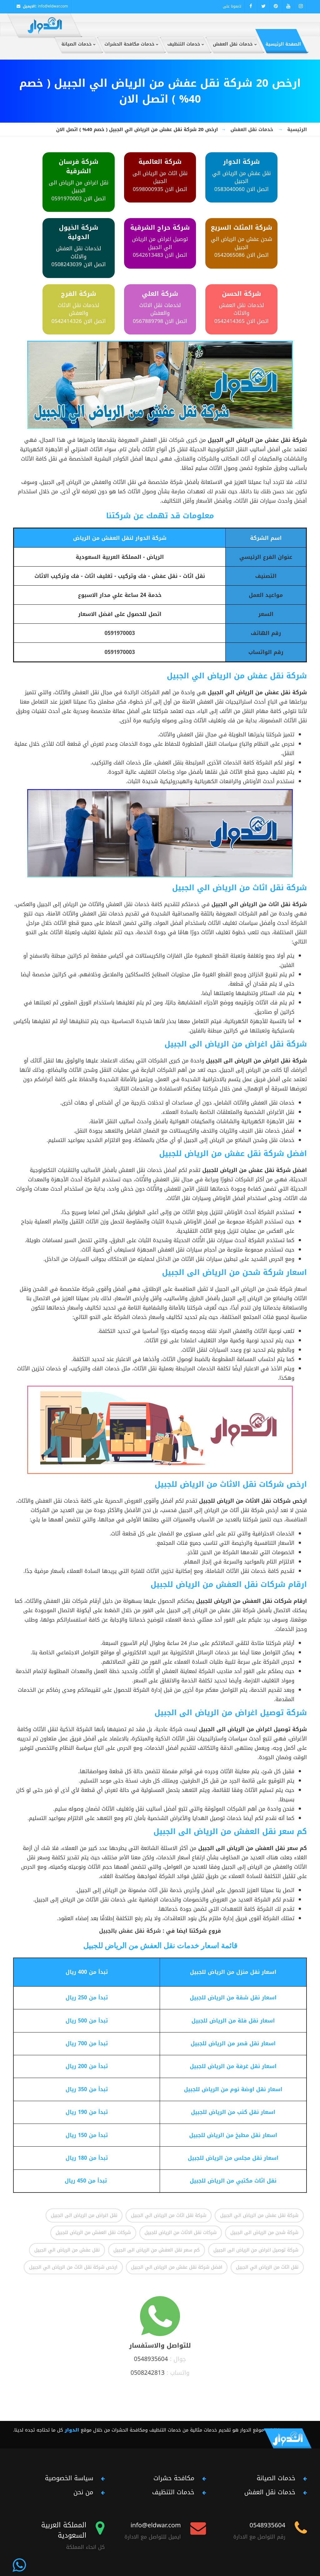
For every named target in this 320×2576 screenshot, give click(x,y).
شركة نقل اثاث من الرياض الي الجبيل (168, 2215)
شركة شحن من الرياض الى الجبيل (264, 2232)
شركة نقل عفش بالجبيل (130, 1931)
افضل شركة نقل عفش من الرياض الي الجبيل (176, 2267)
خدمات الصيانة (276, 2478)
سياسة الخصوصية (69, 2478)
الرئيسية (297, 129)
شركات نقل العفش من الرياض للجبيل (93, 2232)
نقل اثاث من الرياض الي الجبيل (267, 2267)
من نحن (83, 2492)
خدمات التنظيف (173, 2492)
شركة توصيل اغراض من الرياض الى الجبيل (255, 2250)
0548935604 (151, 2359)
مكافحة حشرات (173, 2478)
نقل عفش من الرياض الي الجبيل (67, 2250)
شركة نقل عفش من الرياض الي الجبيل (259, 2215)
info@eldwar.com (53, 6)
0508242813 (148, 2372)
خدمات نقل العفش (251, 129)
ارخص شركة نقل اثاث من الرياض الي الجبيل (73, 2267)
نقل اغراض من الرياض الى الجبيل (84, 2215)
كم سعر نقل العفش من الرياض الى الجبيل (156, 2250)
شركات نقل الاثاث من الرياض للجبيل (181, 2232)
